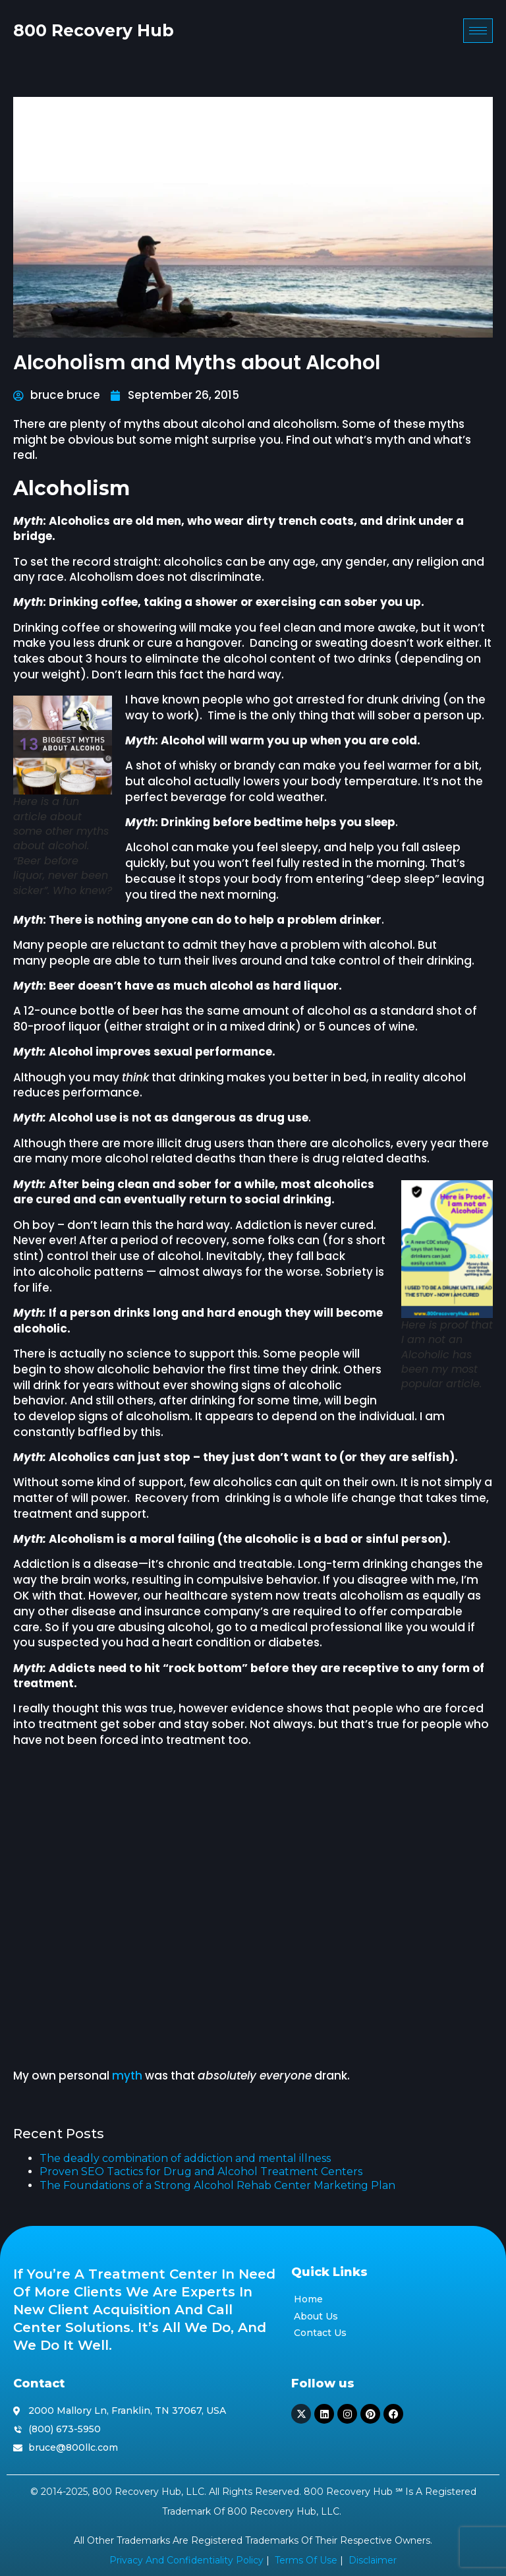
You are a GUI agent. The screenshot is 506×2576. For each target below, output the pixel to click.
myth (127, 2075)
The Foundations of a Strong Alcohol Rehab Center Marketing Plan (217, 2185)
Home (308, 2299)
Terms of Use (306, 2560)
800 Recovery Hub (93, 31)
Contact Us (320, 2333)
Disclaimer (373, 2560)
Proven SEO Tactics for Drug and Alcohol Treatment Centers (201, 2171)
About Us (316, 2316)
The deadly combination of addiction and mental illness (185, 2158)
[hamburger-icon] (478, 32)
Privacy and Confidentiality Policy (186, 2560)
